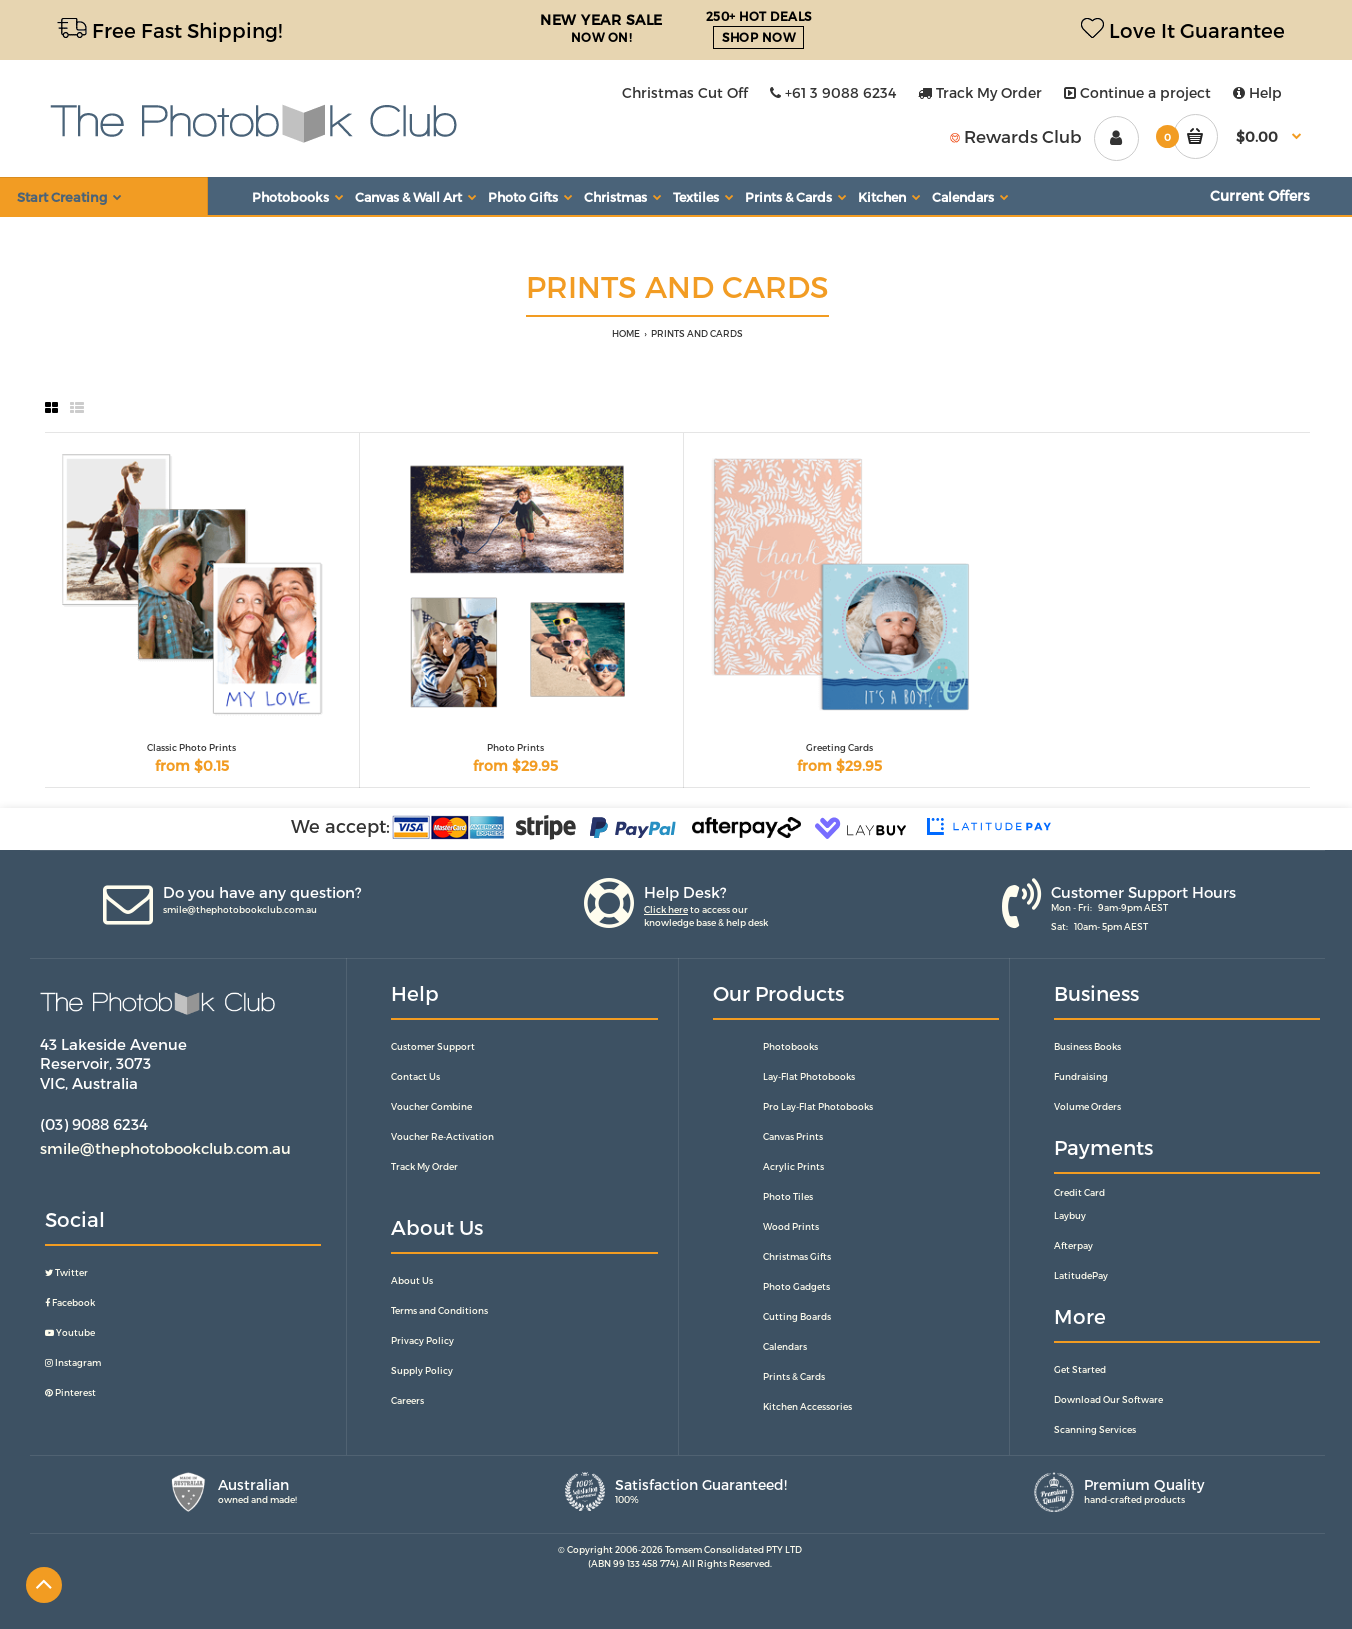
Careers (407, 1400)
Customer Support (433, 1046)
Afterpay (1073, 1245)
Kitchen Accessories (807, 1406)
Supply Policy (422, 1370)
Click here (666, 909)
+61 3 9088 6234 (833, 92)
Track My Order (980, 92)
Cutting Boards (797, 1316)
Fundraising (1081, 1076)
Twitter (66, 1272)
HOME (626, 333)
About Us (412, 1280)
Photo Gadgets (796, 1286)
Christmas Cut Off (685, 92)
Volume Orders (1087, 1106)
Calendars (785, 1346)
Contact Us (415, 1076)
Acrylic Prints (793, 1166)
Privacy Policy (422, 1340)
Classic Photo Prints (191, 747)
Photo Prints (515, 747)
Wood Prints (791, 1226)
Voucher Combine (431, 1106)
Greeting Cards (839, 747)
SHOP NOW (758, 37)
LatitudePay (1081, 1275)
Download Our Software (1108, 1399)
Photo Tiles (788, 1196)
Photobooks (790, 1046)
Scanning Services (1095, 1429)
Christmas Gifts (797, 1256)
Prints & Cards (794, 1376)
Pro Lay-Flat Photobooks (818, 1106)
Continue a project (1137, 92)
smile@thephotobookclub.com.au (240, 909)
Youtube (70, 1332)
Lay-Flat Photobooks (809, 1076)
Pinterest (70, 1392)
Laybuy (1070, 1215)
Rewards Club (1016, 136)
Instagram (73, 1362)
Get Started (1080, 1369)
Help (1257, 92)
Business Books (1087, 1046)
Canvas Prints (793, 1136)
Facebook (70, 1302)
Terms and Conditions (439, 1310)
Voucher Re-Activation (442, 1136)
